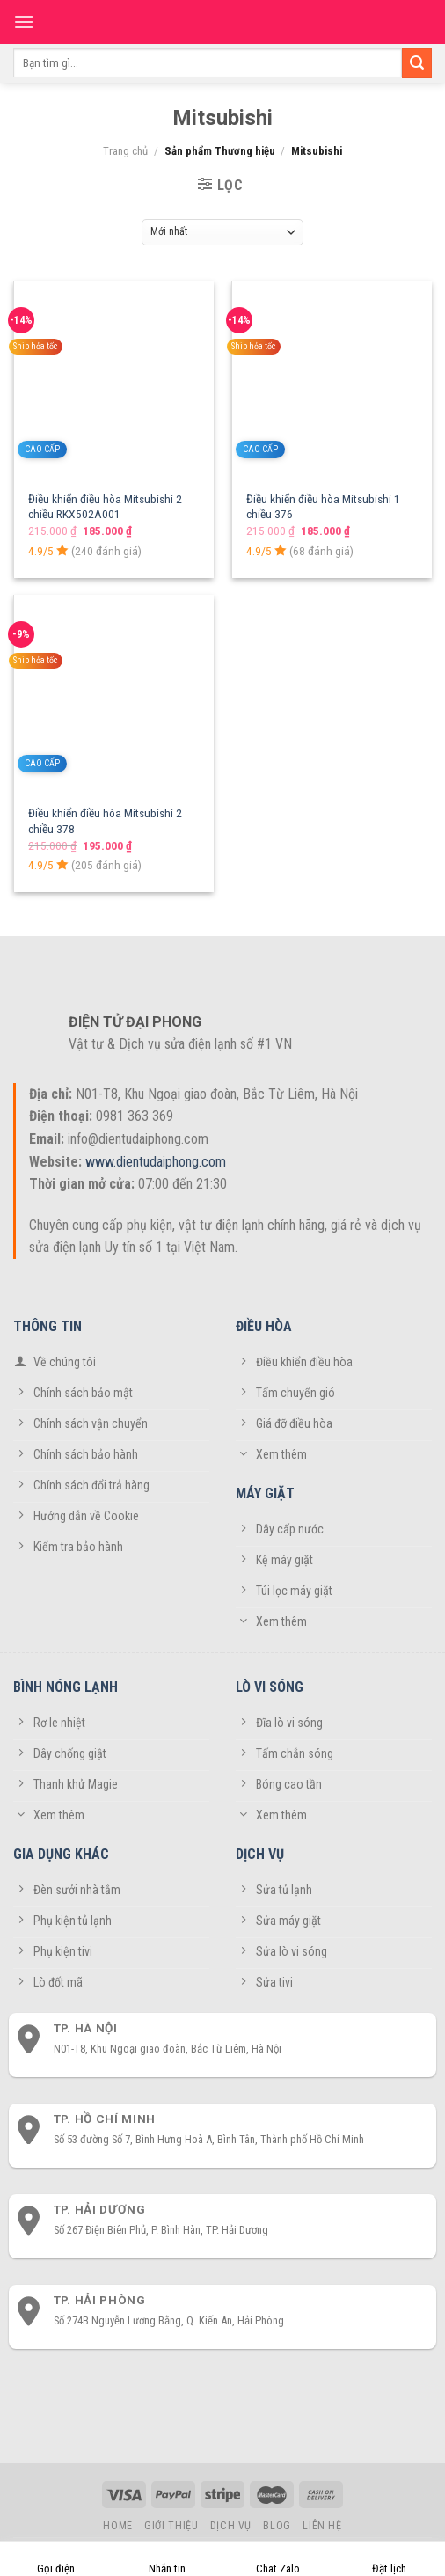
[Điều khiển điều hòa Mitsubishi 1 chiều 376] (332, 380)
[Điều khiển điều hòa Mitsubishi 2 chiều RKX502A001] (114, 380)
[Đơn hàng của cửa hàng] (223, 232)
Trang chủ (125, 150)
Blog (276, 2526)
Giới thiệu (171, 2526)
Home (117, 2526)
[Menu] (23, 21)
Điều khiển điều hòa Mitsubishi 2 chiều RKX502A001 (105, 507)
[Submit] (417, 63)
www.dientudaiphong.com (155, 1161)
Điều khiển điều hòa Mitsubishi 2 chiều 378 (105, 821)
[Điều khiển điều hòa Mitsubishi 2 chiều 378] (114, 694)
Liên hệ (322, 2526)
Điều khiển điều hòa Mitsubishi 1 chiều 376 (323, 507)
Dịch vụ (231, 2526)
